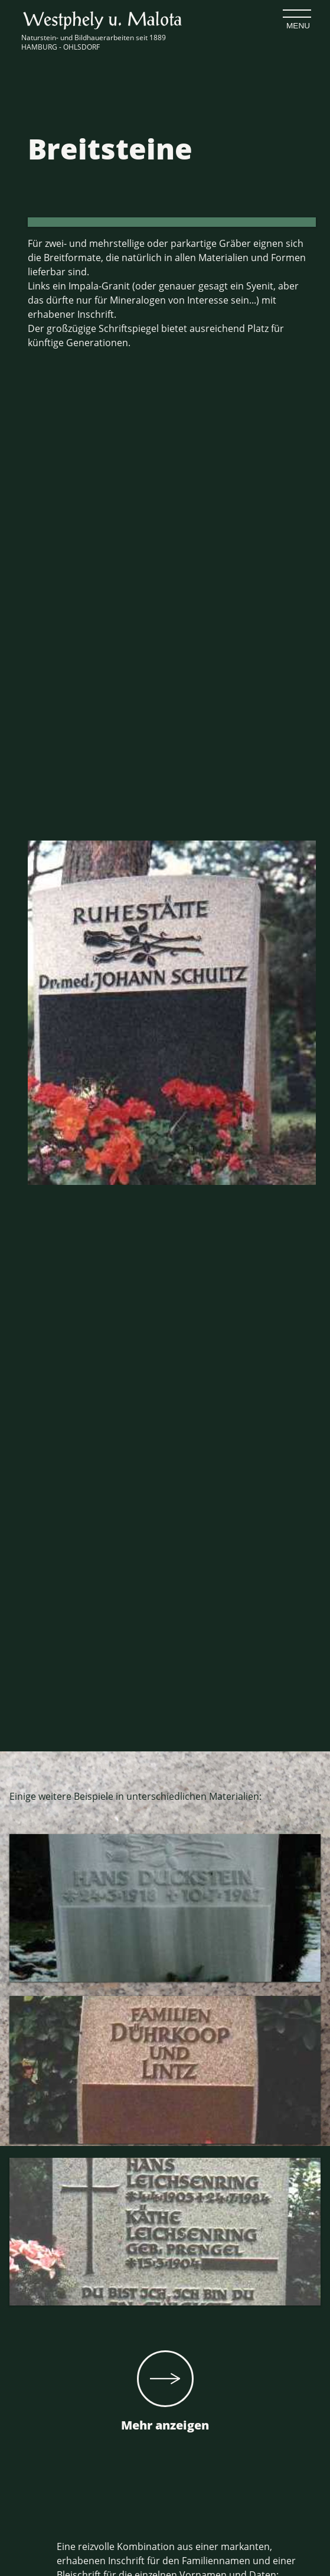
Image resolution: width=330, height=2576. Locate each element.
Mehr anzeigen (165, 2391)
